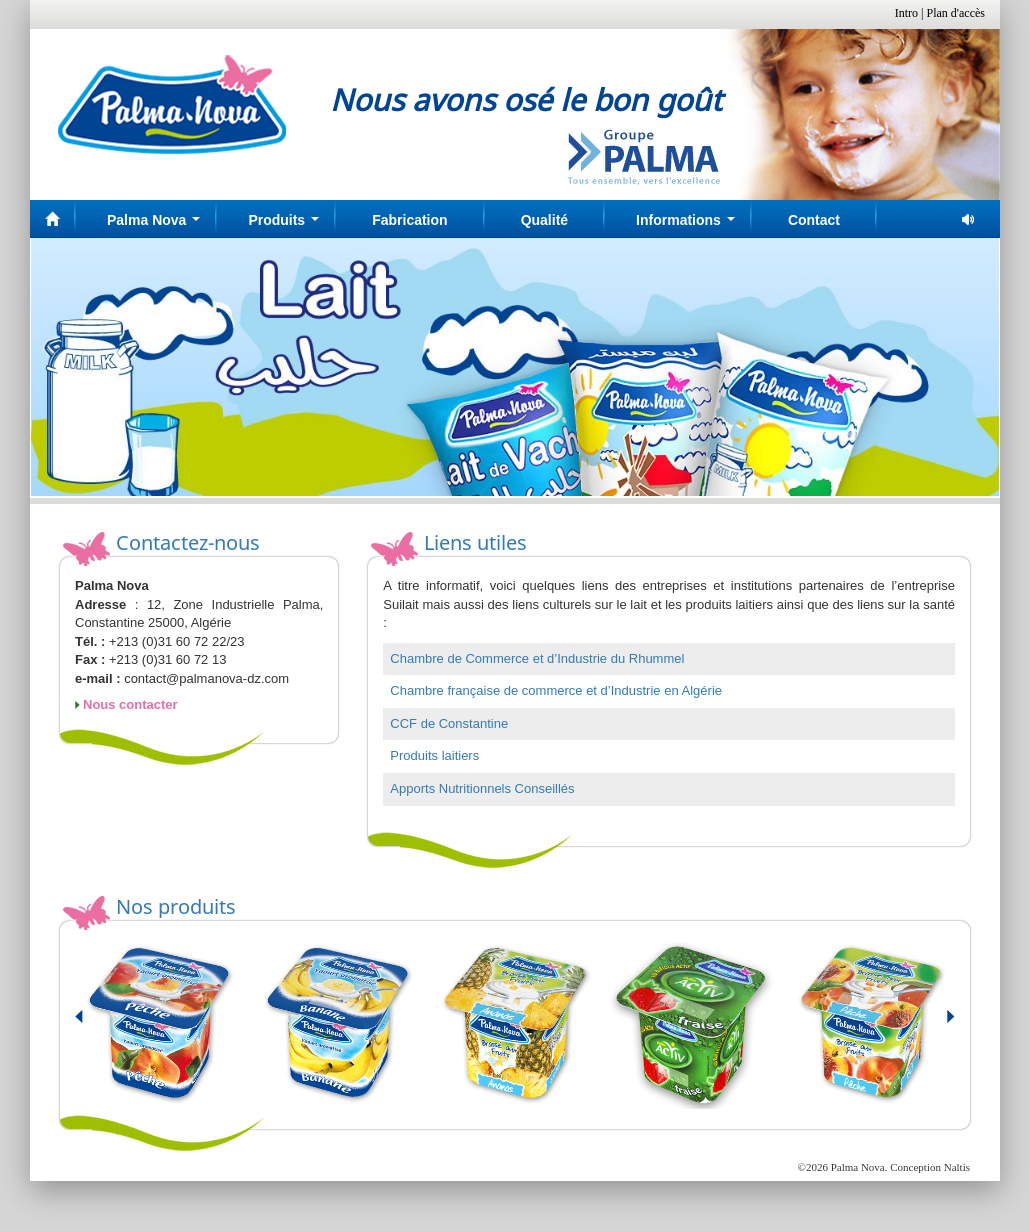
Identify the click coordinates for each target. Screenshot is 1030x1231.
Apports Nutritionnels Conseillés (482, 788)
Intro (906, 13)
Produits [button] (287, 225)
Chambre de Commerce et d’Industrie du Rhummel (537, 658)
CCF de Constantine (449, 723)
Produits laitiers (434, 755)
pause (969, 219)
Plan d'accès (956, 13)
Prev (91, 1025)
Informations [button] (689, 225)
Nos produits (176, 906)
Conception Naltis (930, 1167)
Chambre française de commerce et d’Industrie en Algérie (556, 690)
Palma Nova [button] (157, 225)
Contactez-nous (188, 542)
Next (939, 1025)
